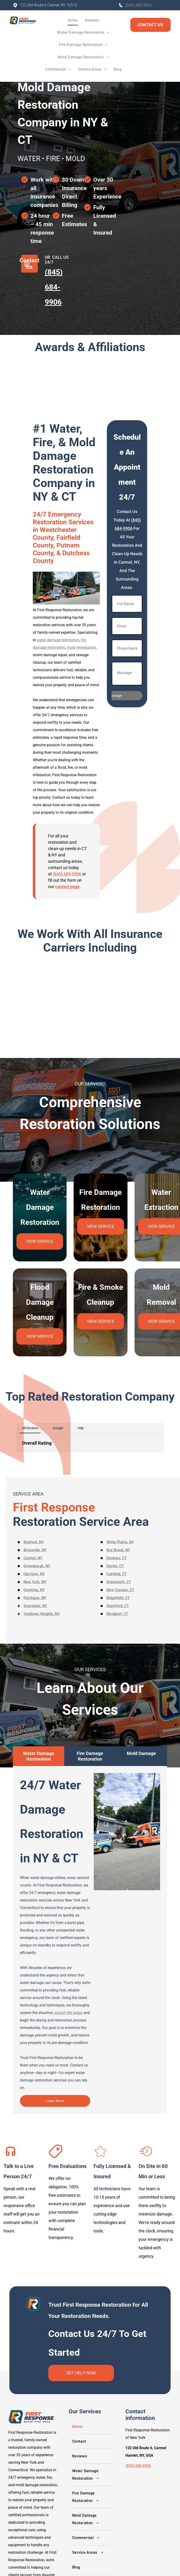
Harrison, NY (34, 1537)
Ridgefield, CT (118, 1561)
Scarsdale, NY (35, 1569)
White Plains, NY (120, 1505)
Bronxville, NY (35, 1513)
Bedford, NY (33, 1505)
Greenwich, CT (118, 1545)
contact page (67, 886)
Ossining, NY (34, 1553)
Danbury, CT (116, 1521)
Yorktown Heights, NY (41, 1577)
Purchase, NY (34, 1561)
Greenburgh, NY (36, 1529)
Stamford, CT (117, 1569)
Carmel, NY (32, 1521)
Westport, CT (117, 1577)
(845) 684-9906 (138, 5)
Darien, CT (115, 1529)
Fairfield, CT (116, 1537)
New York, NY (34, 1545)
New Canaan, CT (120, 1553)
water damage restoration (58, 640)
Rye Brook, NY (118, 1513)
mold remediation (81, 647)
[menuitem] (72, 21)
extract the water (68, 1976)
